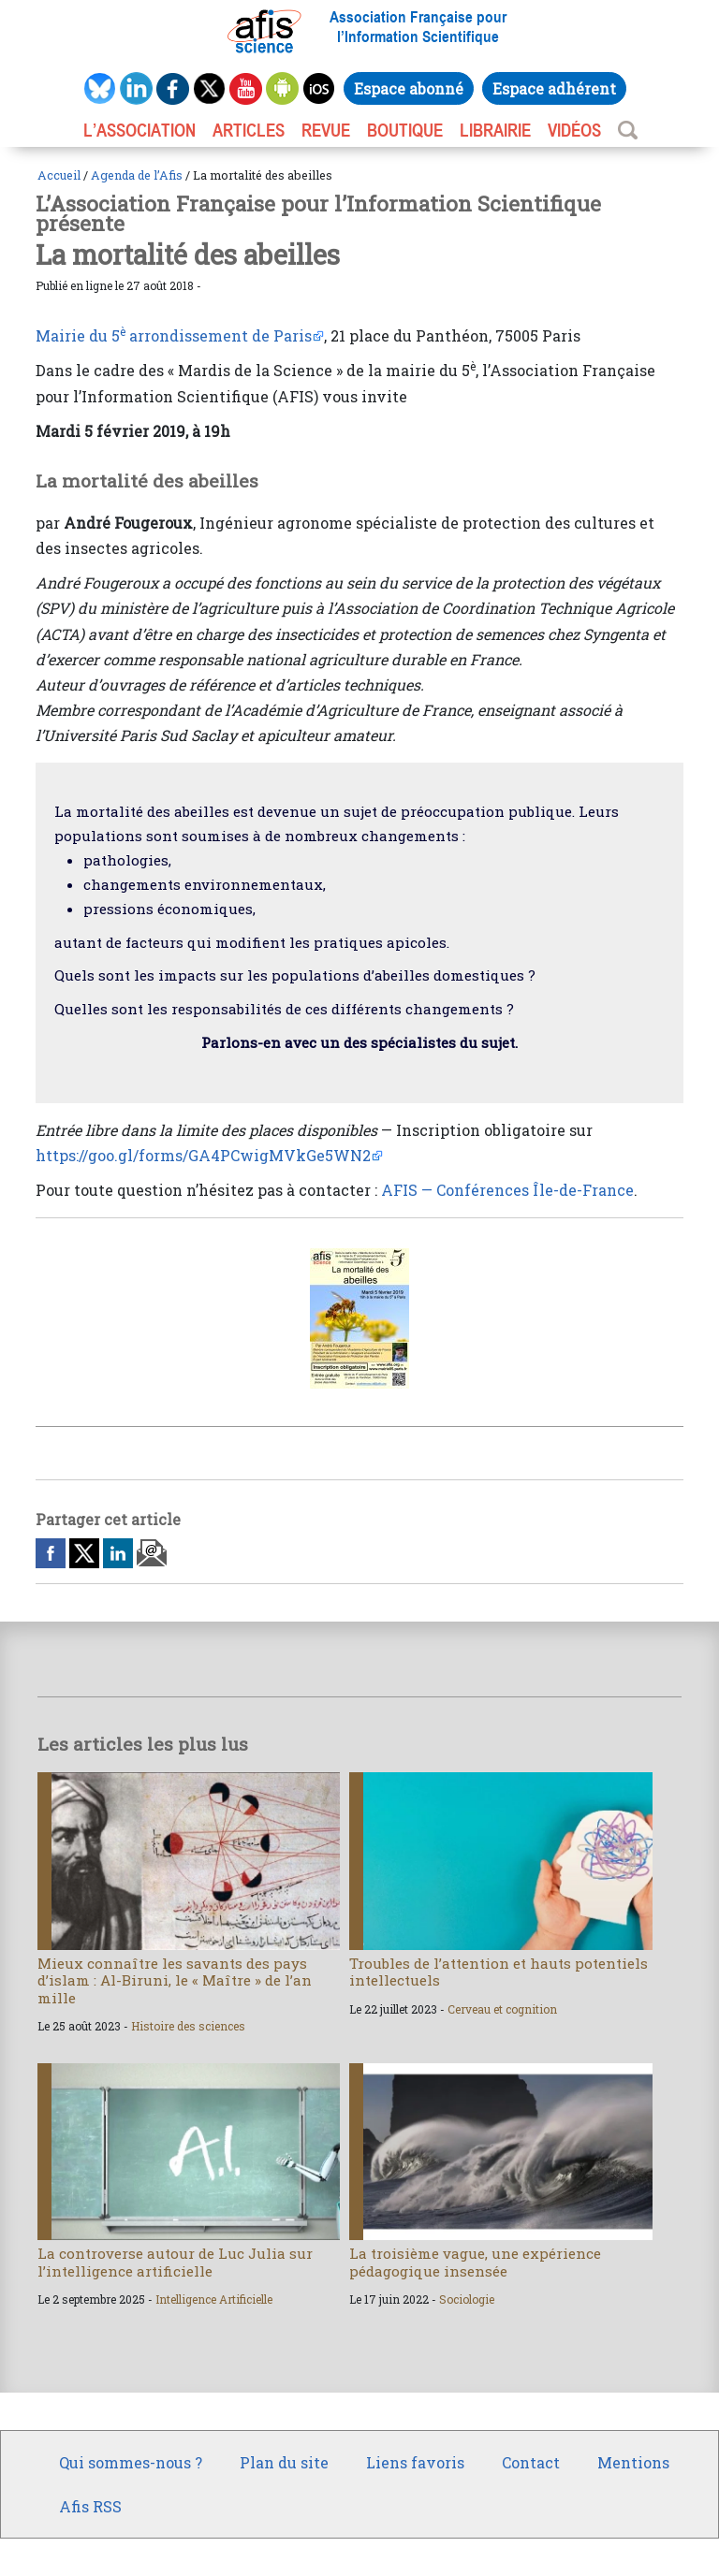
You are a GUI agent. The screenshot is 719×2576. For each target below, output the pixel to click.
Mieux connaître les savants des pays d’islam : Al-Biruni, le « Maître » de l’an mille (174, 1980)
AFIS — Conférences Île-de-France (507, 1190)
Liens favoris (415, 2462)
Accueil (59, 174)
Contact (531, 2462)
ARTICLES (249, 130)
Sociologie (466, 2299)
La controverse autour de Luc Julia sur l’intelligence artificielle (175, 2261)
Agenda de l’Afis (137, 174)
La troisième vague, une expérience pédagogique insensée (475, 2261)
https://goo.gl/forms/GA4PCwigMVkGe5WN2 (203, 1155)
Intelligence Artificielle (213, 2299)
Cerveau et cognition (502, 2008)
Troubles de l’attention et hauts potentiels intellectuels (498, 1971)
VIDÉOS (574, 130)
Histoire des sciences (188, 2025)
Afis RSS (90, 2506)
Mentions (633, 2462)
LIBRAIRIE (495, 130)
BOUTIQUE (405, 130)
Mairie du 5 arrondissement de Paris (174, 335)
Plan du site (284, 2462)
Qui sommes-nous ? (130, 2462)
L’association (139, 130)
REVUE (325, 130)
